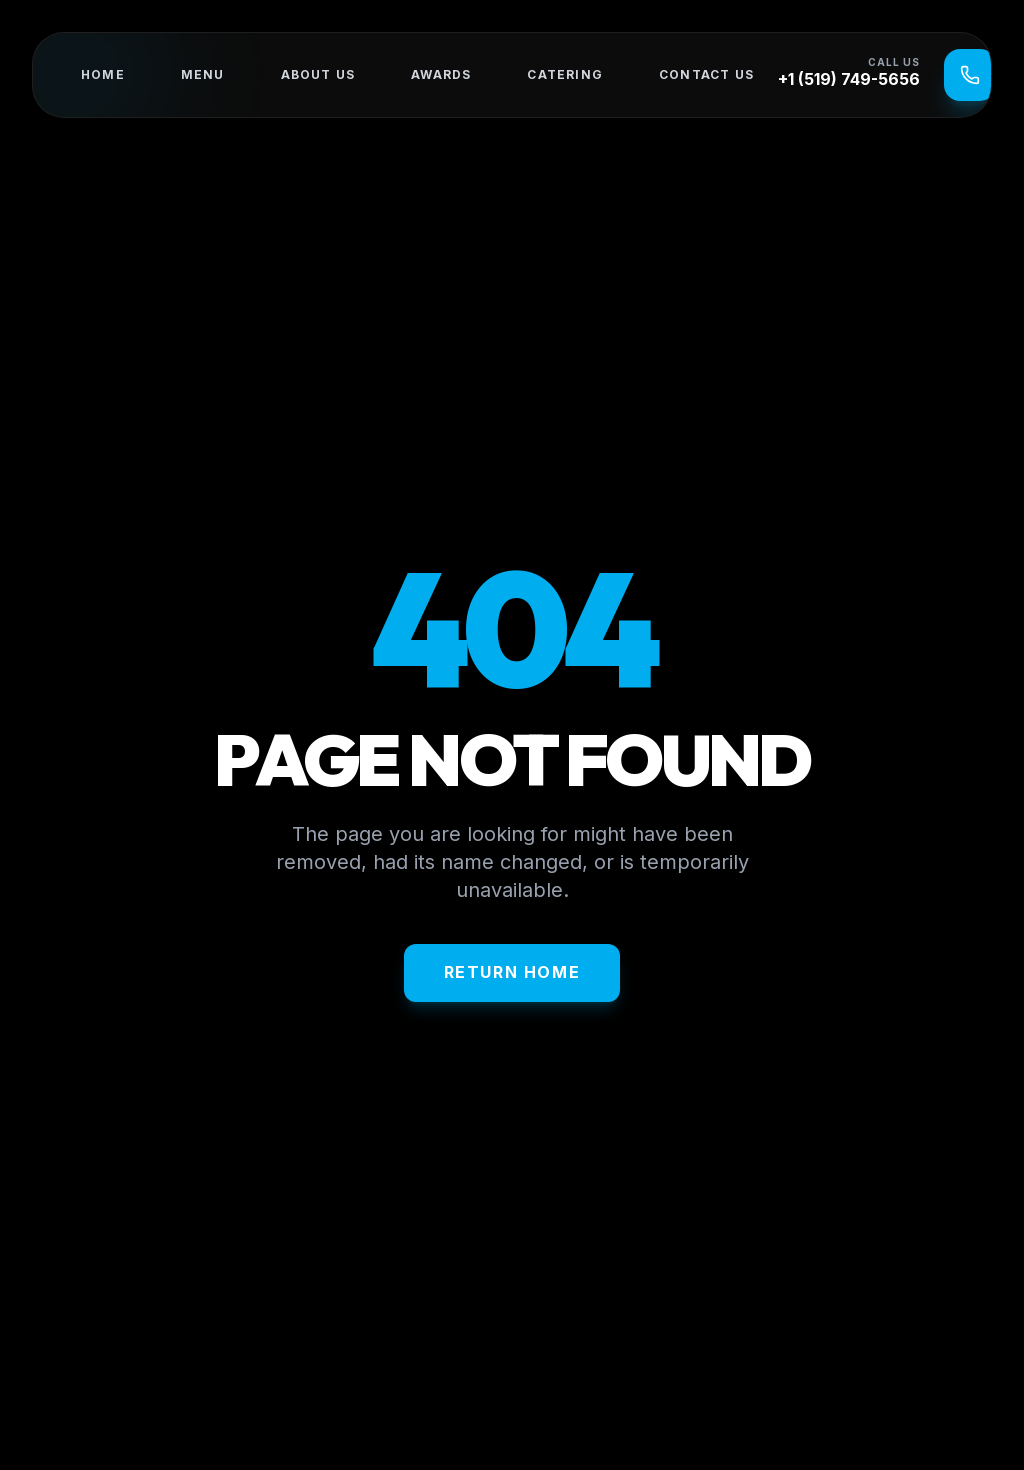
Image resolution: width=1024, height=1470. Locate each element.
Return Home (512, 972)
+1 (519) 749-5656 (849, 79)
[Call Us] (970, 75)
